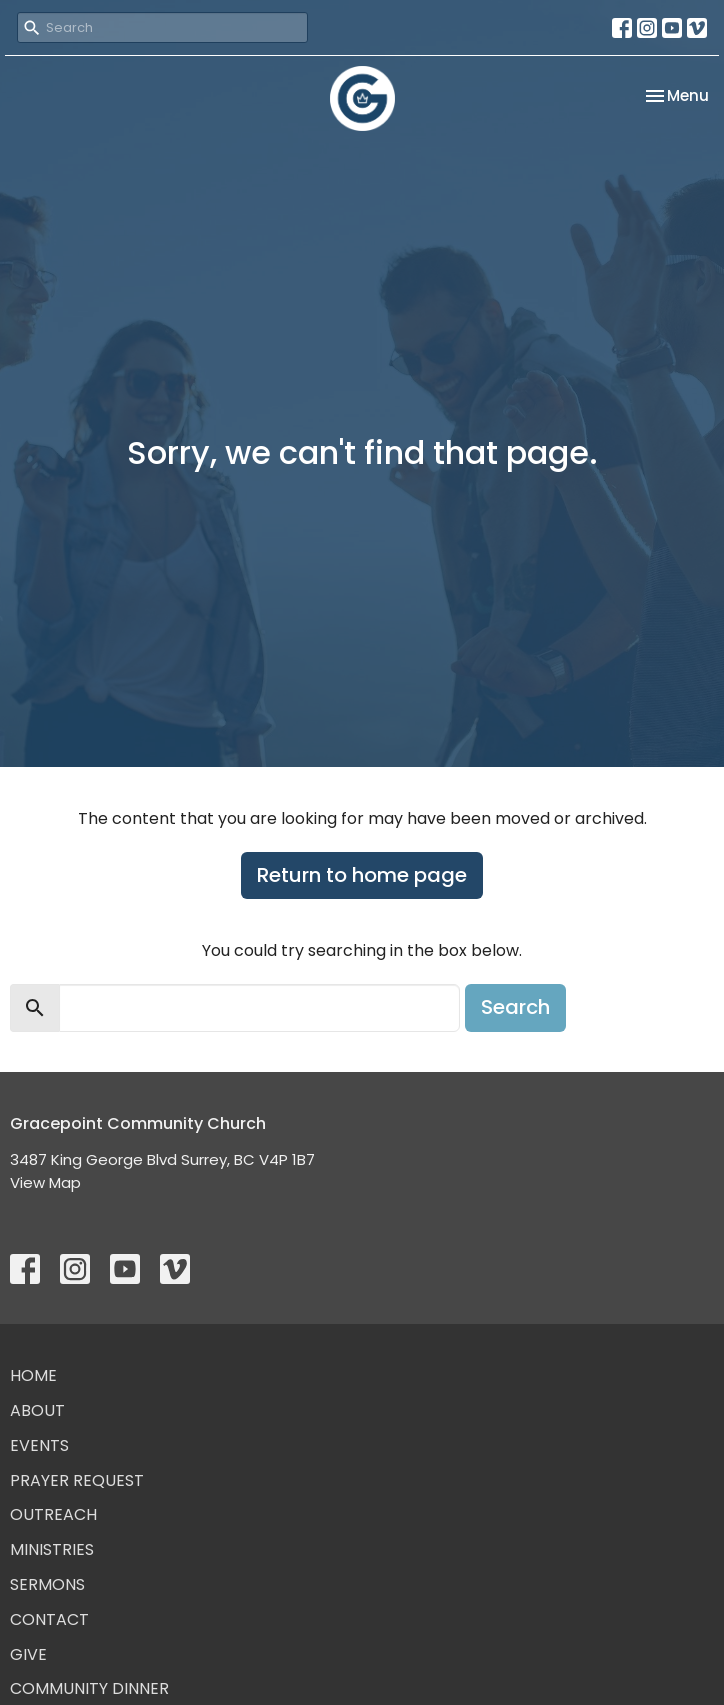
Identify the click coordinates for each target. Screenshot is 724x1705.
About (37, 1410)
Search (515, 1007)
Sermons (47, 1584)
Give (28, 1654)
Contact (49, 1619)
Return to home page (362, 875)
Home (33, 1375)
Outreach (53, 1514)
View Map (45, 1182)
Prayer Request (77, 1480)
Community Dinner (89, 1688)
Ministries (52, 1549)
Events (39, 1445)
